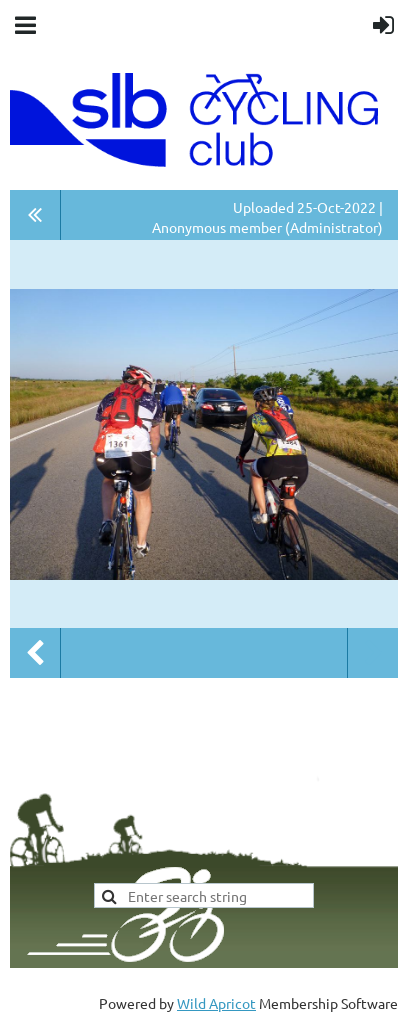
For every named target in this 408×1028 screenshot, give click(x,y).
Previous (35, 653)
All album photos (35, 215)
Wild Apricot (216, 1003)
